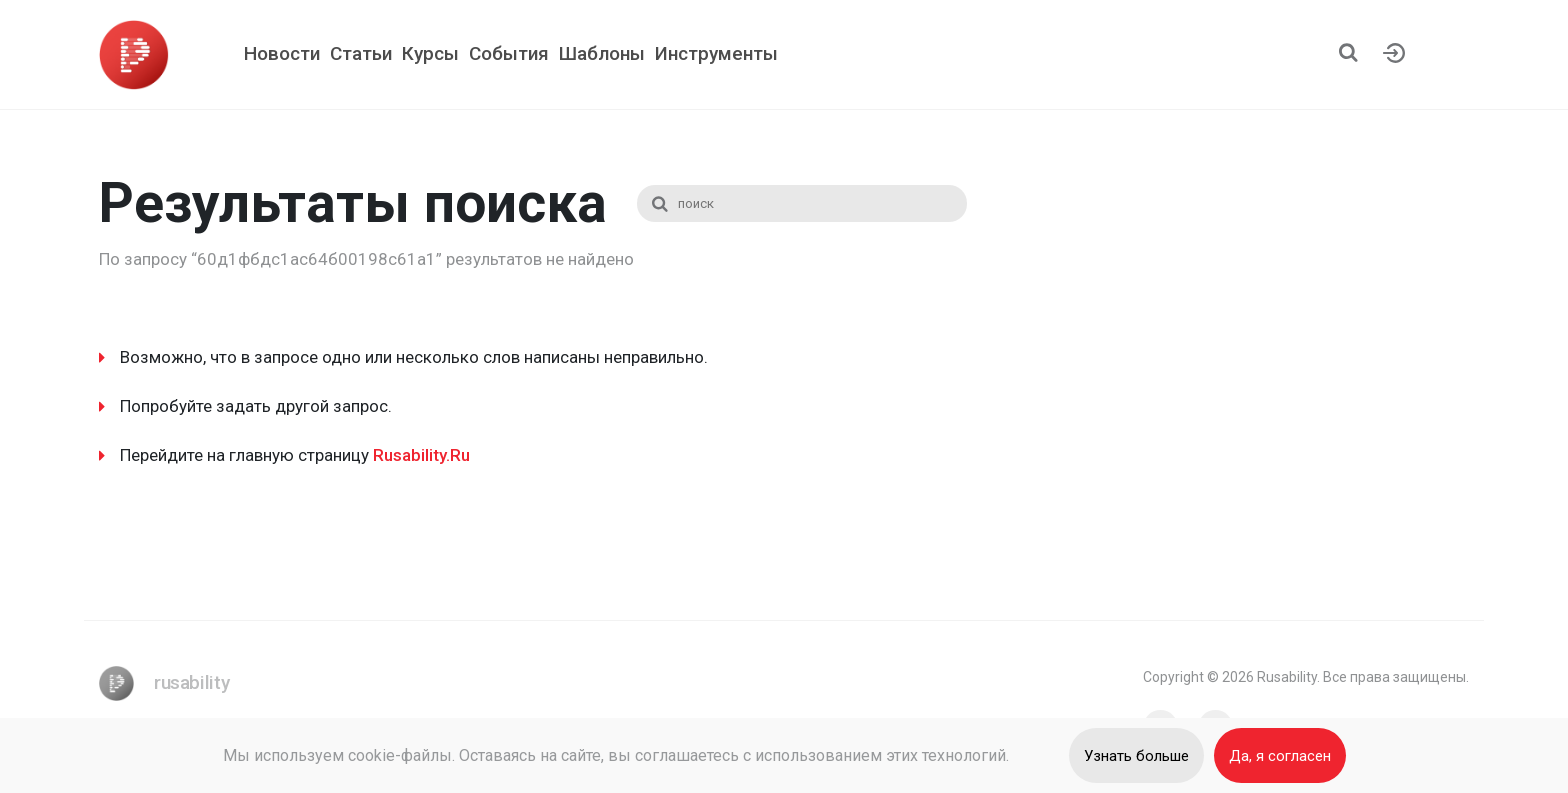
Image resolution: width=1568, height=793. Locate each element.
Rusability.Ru (421, 455)
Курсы (430, 53)
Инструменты (716, 53)
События (509, 53)
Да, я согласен (1280, 756)
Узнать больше (1136, 756)
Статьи (361, 53)
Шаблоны (602, 53)
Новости (282, 53)
